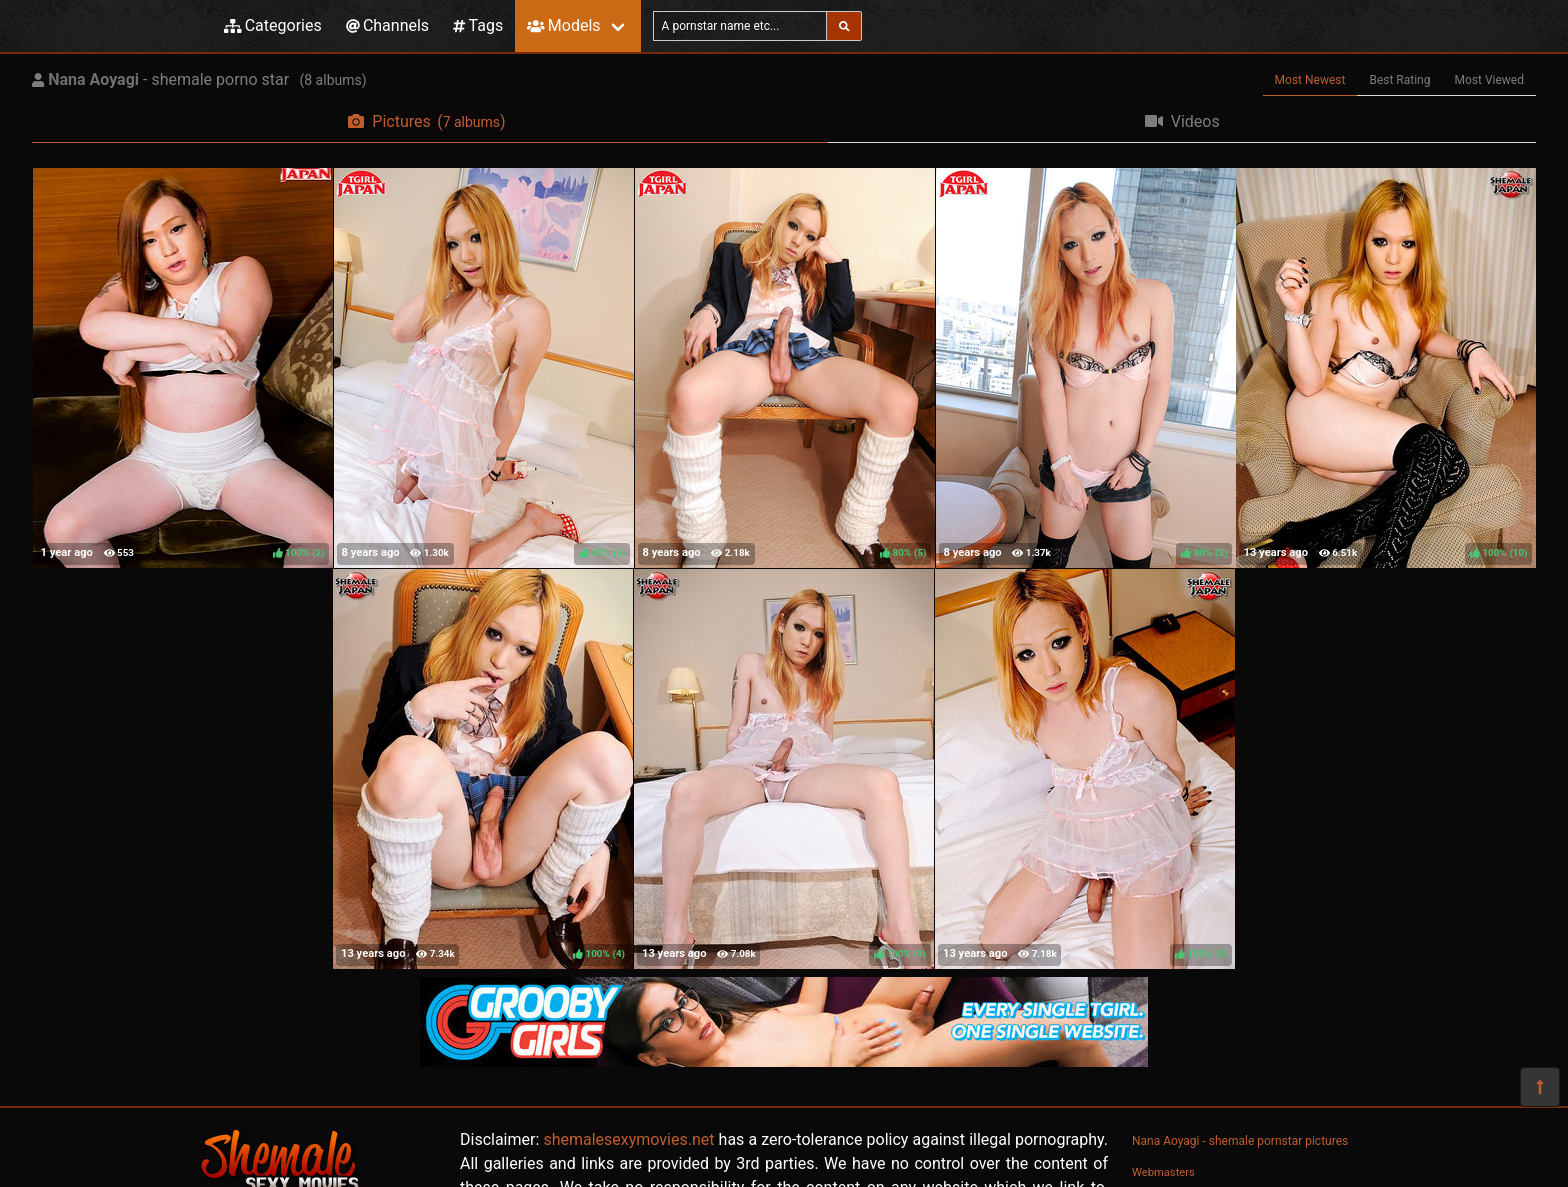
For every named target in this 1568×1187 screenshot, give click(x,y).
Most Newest (1310, 80)
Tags (478, 25)
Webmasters (1163, 1172)
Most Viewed (1490, 80)
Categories (273, 25)
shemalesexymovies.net (628, 1139)
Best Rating (1399, 80)
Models (563, 25)
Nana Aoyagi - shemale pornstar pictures (1240, 1141)
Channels (387, 25)
